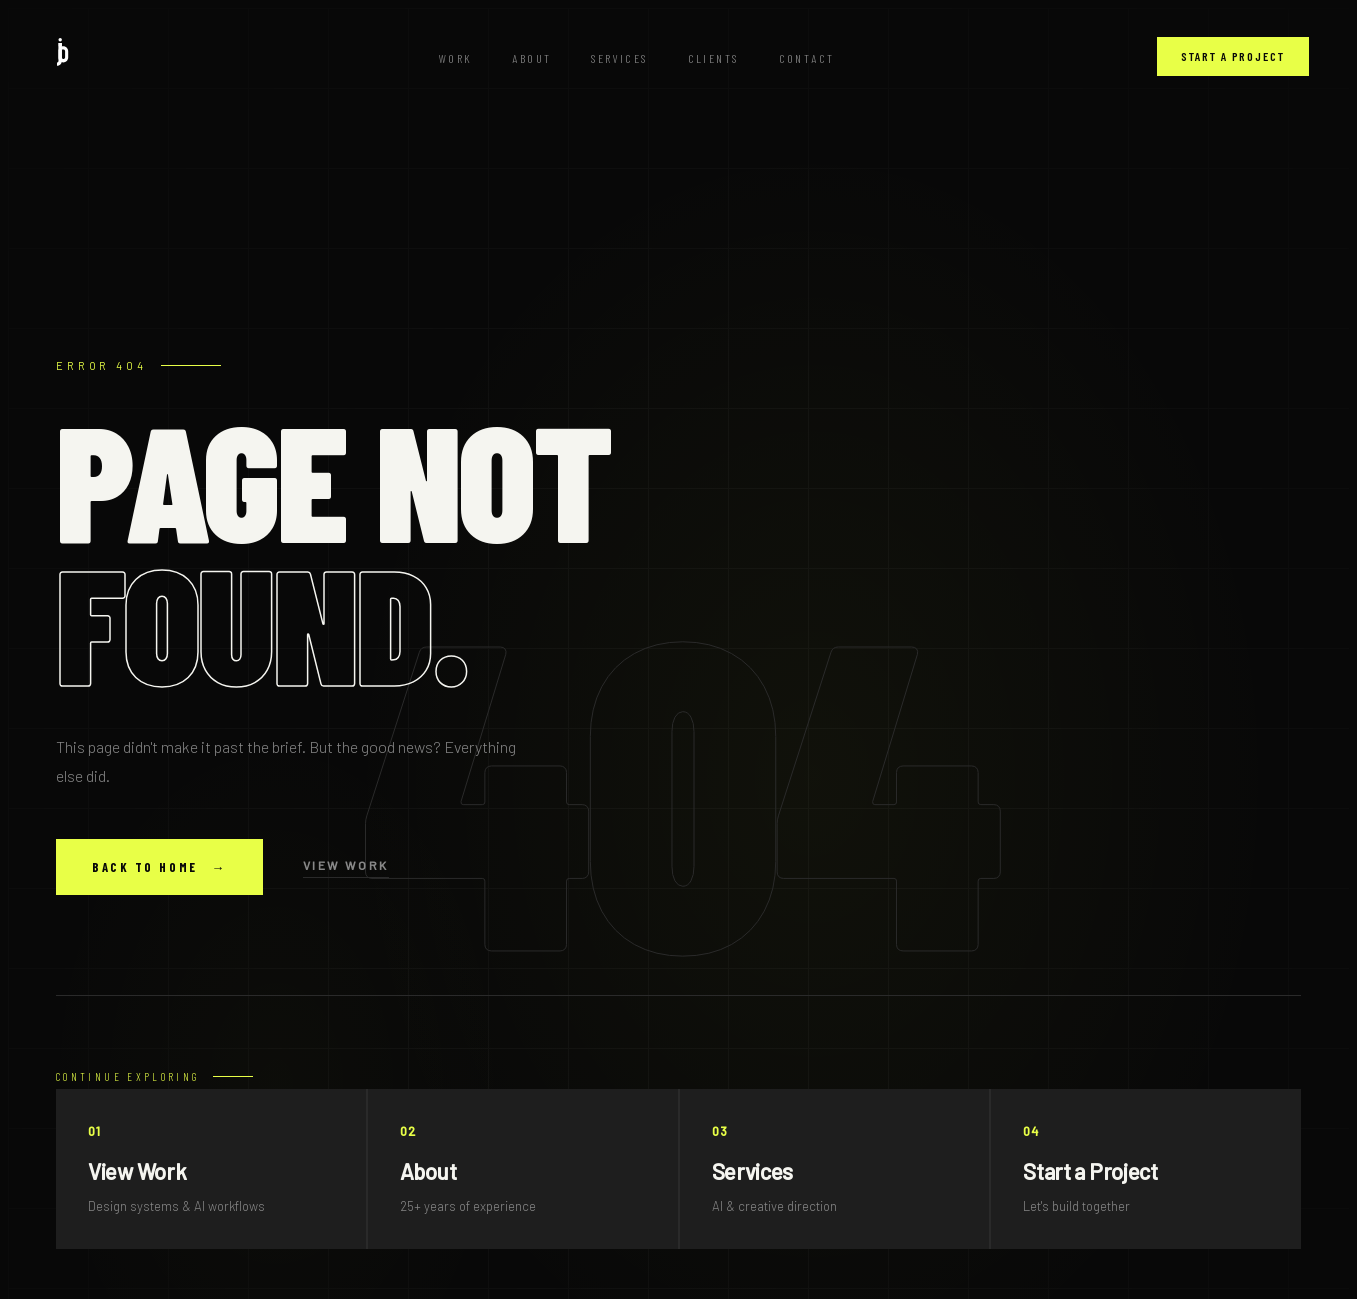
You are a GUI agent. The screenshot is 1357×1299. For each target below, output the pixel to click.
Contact (807, 58)
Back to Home (159, 867)
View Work (346, 865)
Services (619, 58)
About (531, 58)
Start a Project (1233, 56)
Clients (713, 58)
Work (456, 58)
